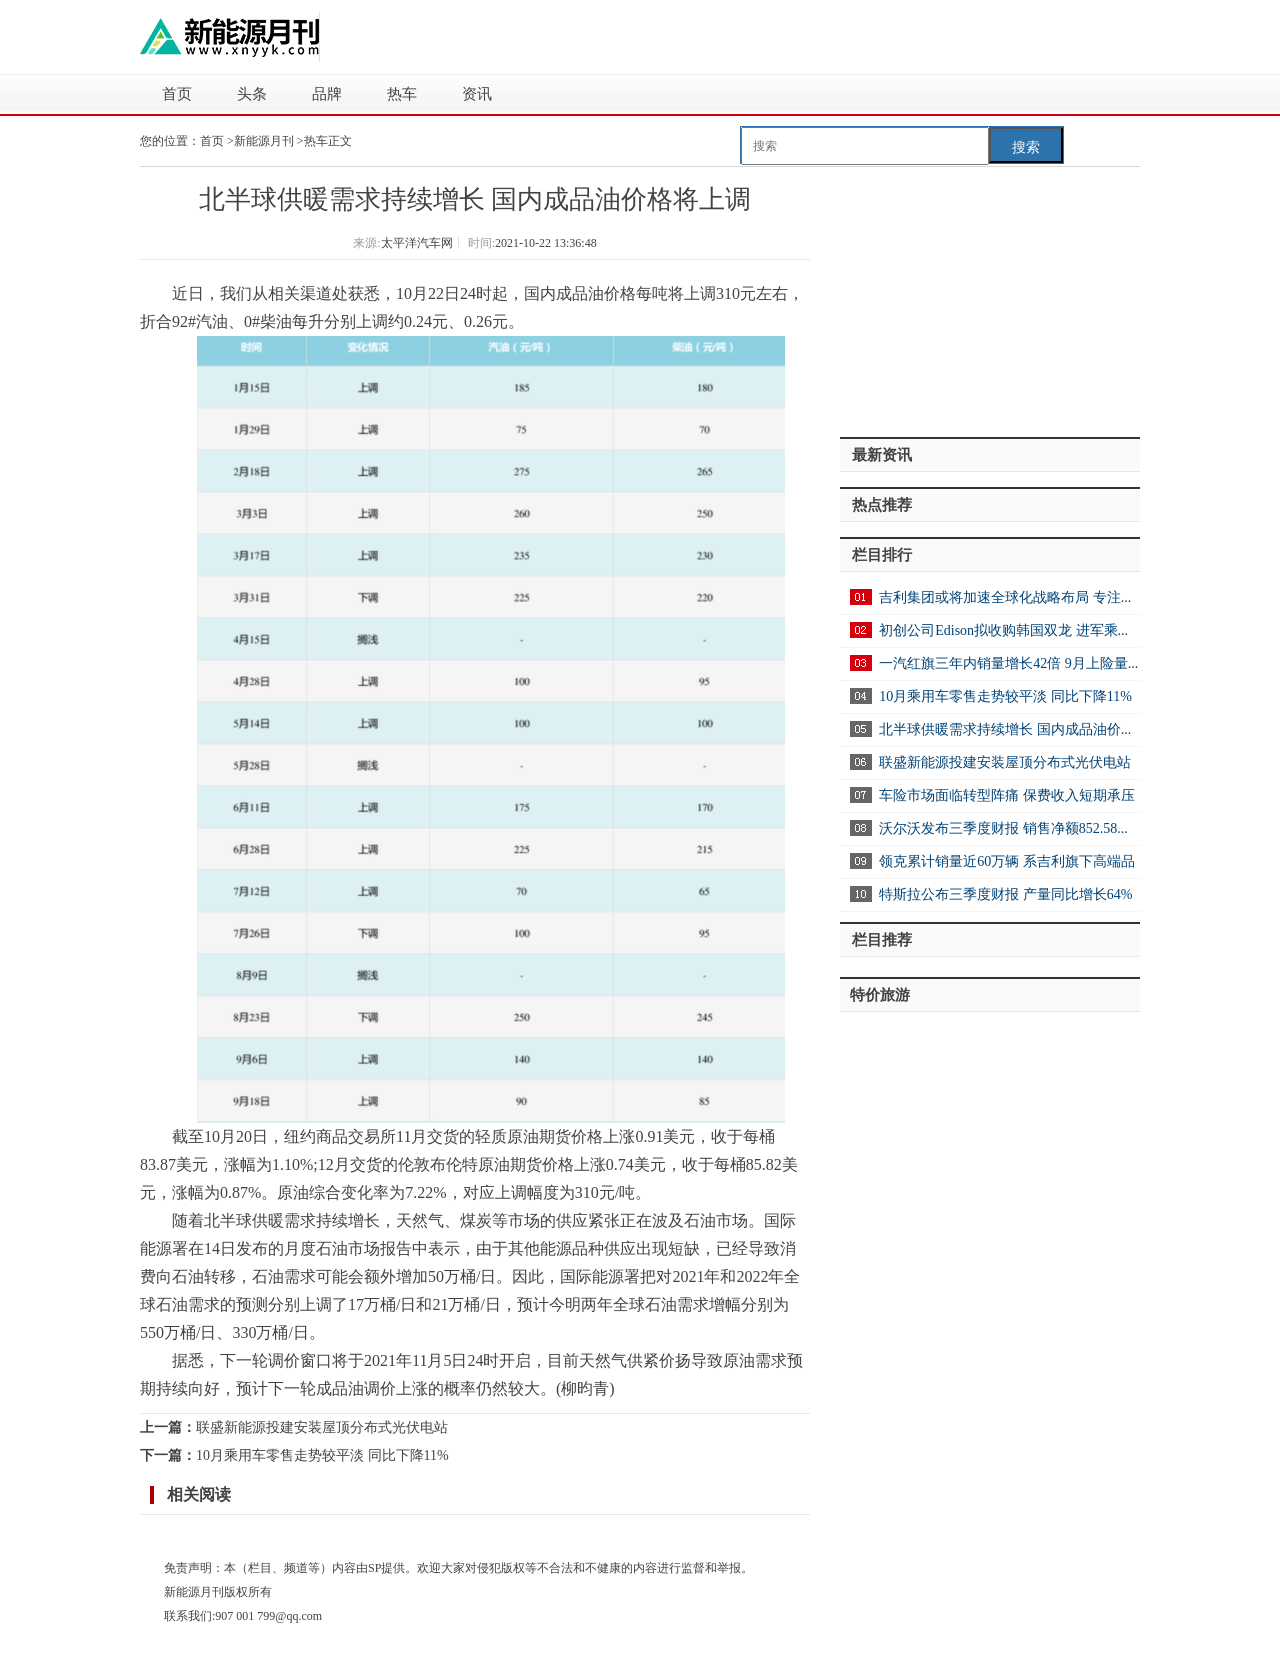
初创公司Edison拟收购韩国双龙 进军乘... (1003, 630)
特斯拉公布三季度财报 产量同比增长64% (1005, 894)
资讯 (477, 94)
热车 (402, 94)
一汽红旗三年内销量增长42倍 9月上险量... (1008, 663)
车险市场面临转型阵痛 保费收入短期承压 (1007, 795)
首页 (177, 94)
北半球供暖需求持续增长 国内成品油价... (1005, 729)
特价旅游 (880, 995)
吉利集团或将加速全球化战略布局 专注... (1005, 597)
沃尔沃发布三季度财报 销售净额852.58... (1003, 828)
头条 (252, 94)
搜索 (1026, 147)
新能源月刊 (265, 141)
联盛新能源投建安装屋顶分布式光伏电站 (322, 1427)
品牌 (327, 94)
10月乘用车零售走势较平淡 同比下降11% (322, 1455)
